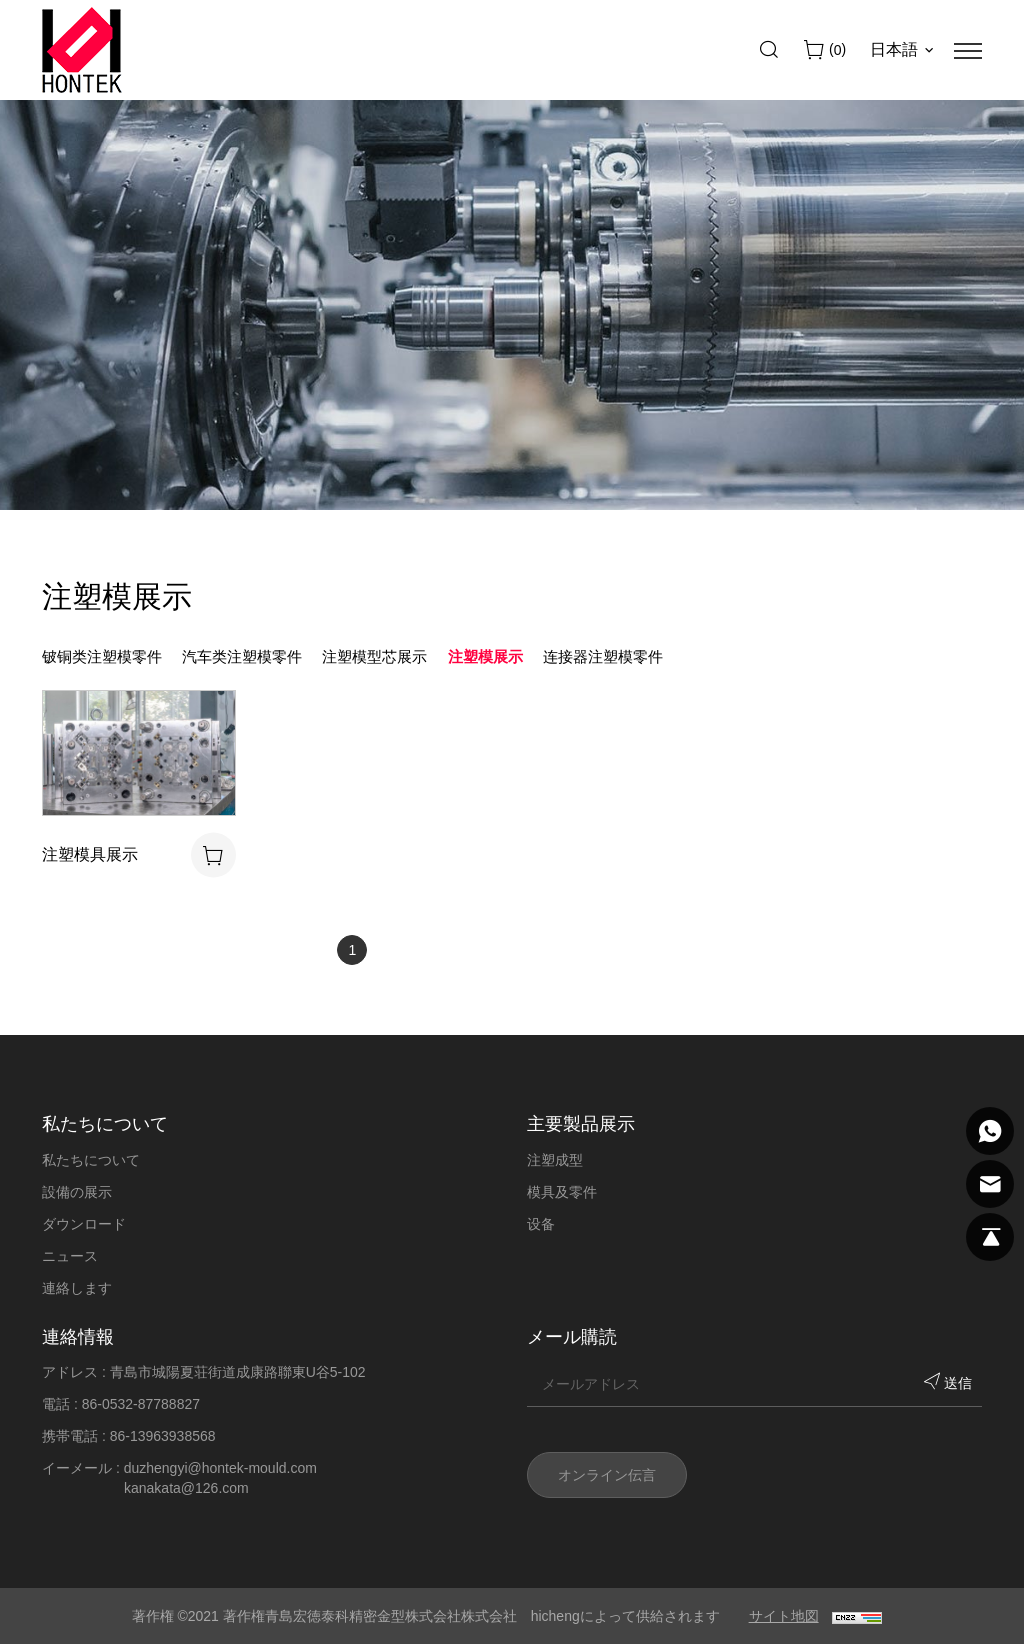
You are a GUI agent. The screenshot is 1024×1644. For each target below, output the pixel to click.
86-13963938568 (163, 1436)
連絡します (77, 1288)
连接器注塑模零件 (603, 656)
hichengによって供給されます (625, 1616)
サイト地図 (784, 1616)
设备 (541, 1224)
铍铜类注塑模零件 (102, 656)
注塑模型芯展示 (374, 656)
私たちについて (91, 1160)
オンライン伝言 (607, 1475)
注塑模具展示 (90, 854)
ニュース (70, 1256)
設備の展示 (77, 1192)
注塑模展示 (485, 656)
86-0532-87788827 (141, 1404)
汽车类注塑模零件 (242, 656)
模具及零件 (562, 1192)
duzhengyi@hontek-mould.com (220, 1468)
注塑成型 (555, 1160)
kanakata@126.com (186, 1488)
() (835, 50)
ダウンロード (84, 1224)
